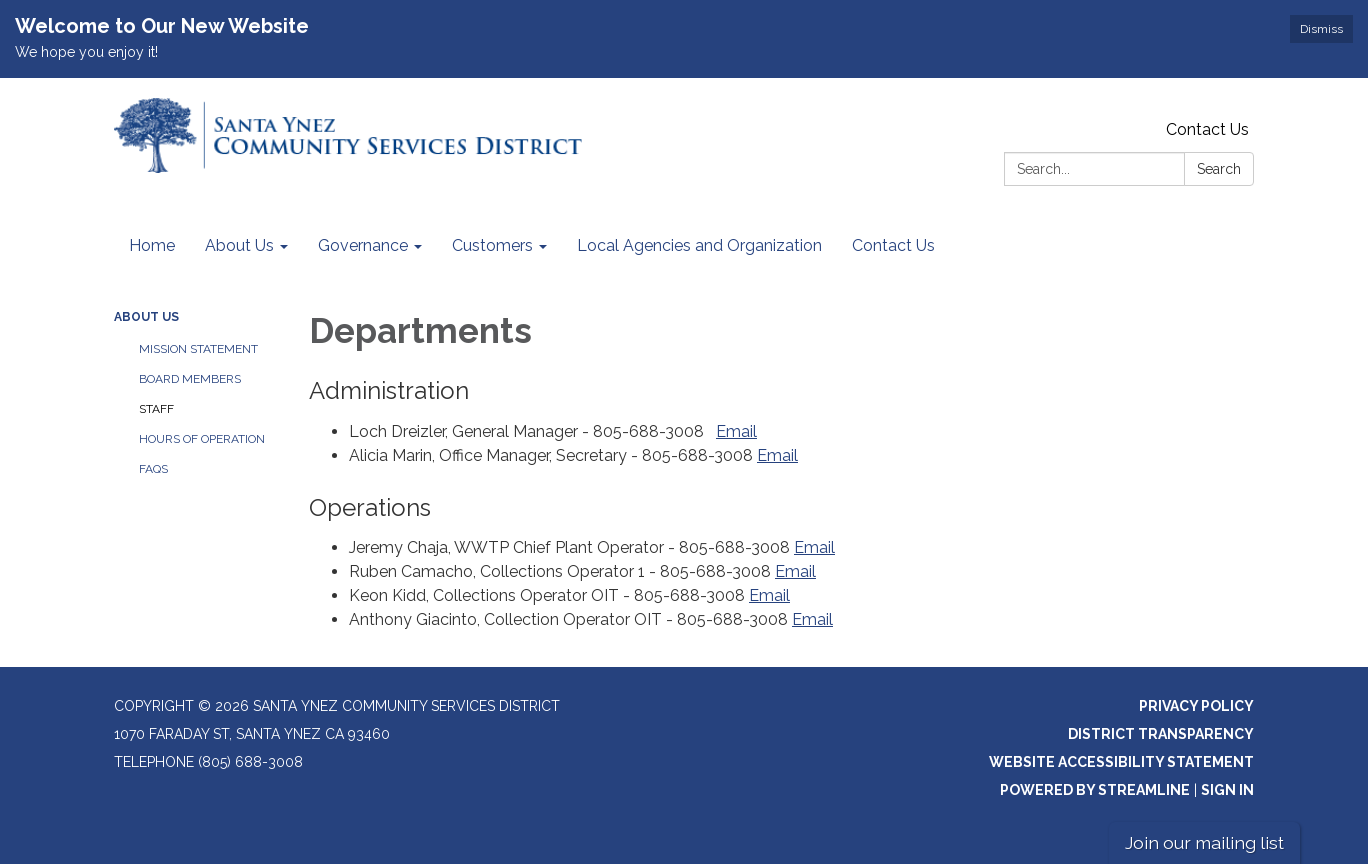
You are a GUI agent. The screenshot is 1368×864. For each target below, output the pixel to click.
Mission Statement (198, 349)
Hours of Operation (202, 439)
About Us (146, 317)
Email (736, 431)
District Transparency (1161, 734)
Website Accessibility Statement (1121, 762)
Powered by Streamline (1095, 790)
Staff (156, 409)
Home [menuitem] (152, 245)
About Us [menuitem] (239, 245)
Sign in (1227, 790)
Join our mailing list (1204, 842)
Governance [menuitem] (363, 245)
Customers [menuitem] (492, 245)
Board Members (190, 379)
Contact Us (1207, 129)
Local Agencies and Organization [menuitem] (699, 245)
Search (1219, 169)
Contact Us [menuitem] (893, 245)
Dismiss (1321, 29)
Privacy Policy (1196, 706)
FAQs (153, 469)
